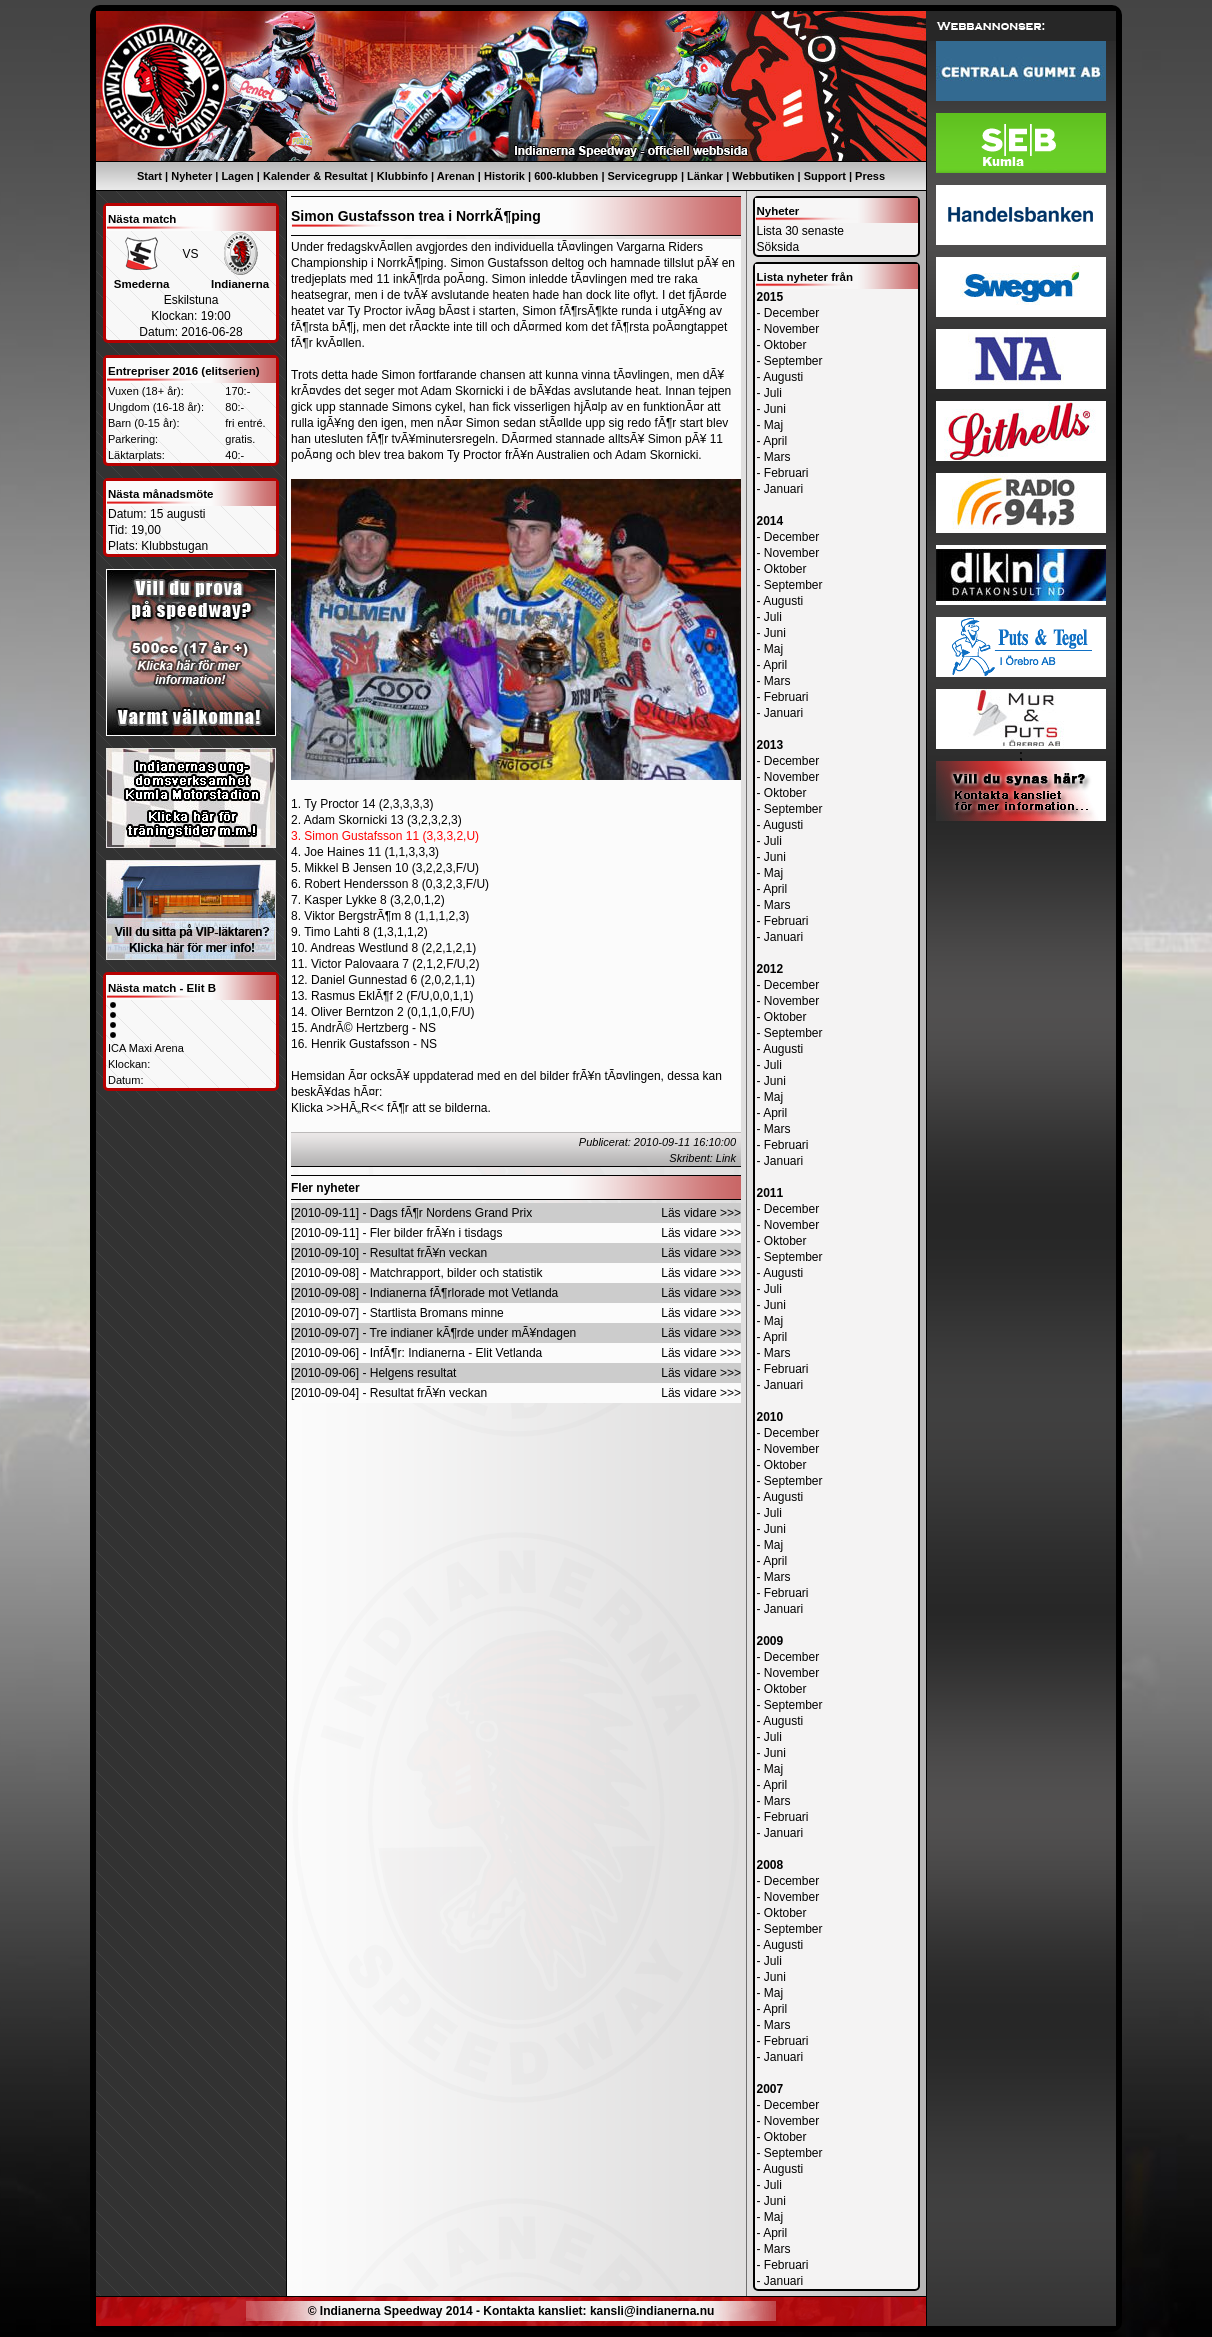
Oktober (785, 345)
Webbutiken (763, 176)
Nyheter (191, 176)
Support (825, 176)
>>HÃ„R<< (354, 1108)
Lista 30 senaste (800, 231)
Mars (777, 457)
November (791, 329)
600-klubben (566, 176)
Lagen (237, 176)
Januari (783, 489)
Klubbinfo (402, 176)
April (775, 441)
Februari (786, 473)
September (793, 361)
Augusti (783, 377)
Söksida (778, 247)
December (791, 313)
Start (149, 176)
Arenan (456, 176)
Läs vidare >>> (701, 1213)
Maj (773, 425)
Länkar (705, 176)
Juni (775, 409)
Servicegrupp (643, 176)
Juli (773, 393)
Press (870, 176)
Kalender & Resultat (315, 176)
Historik (504, 176)
